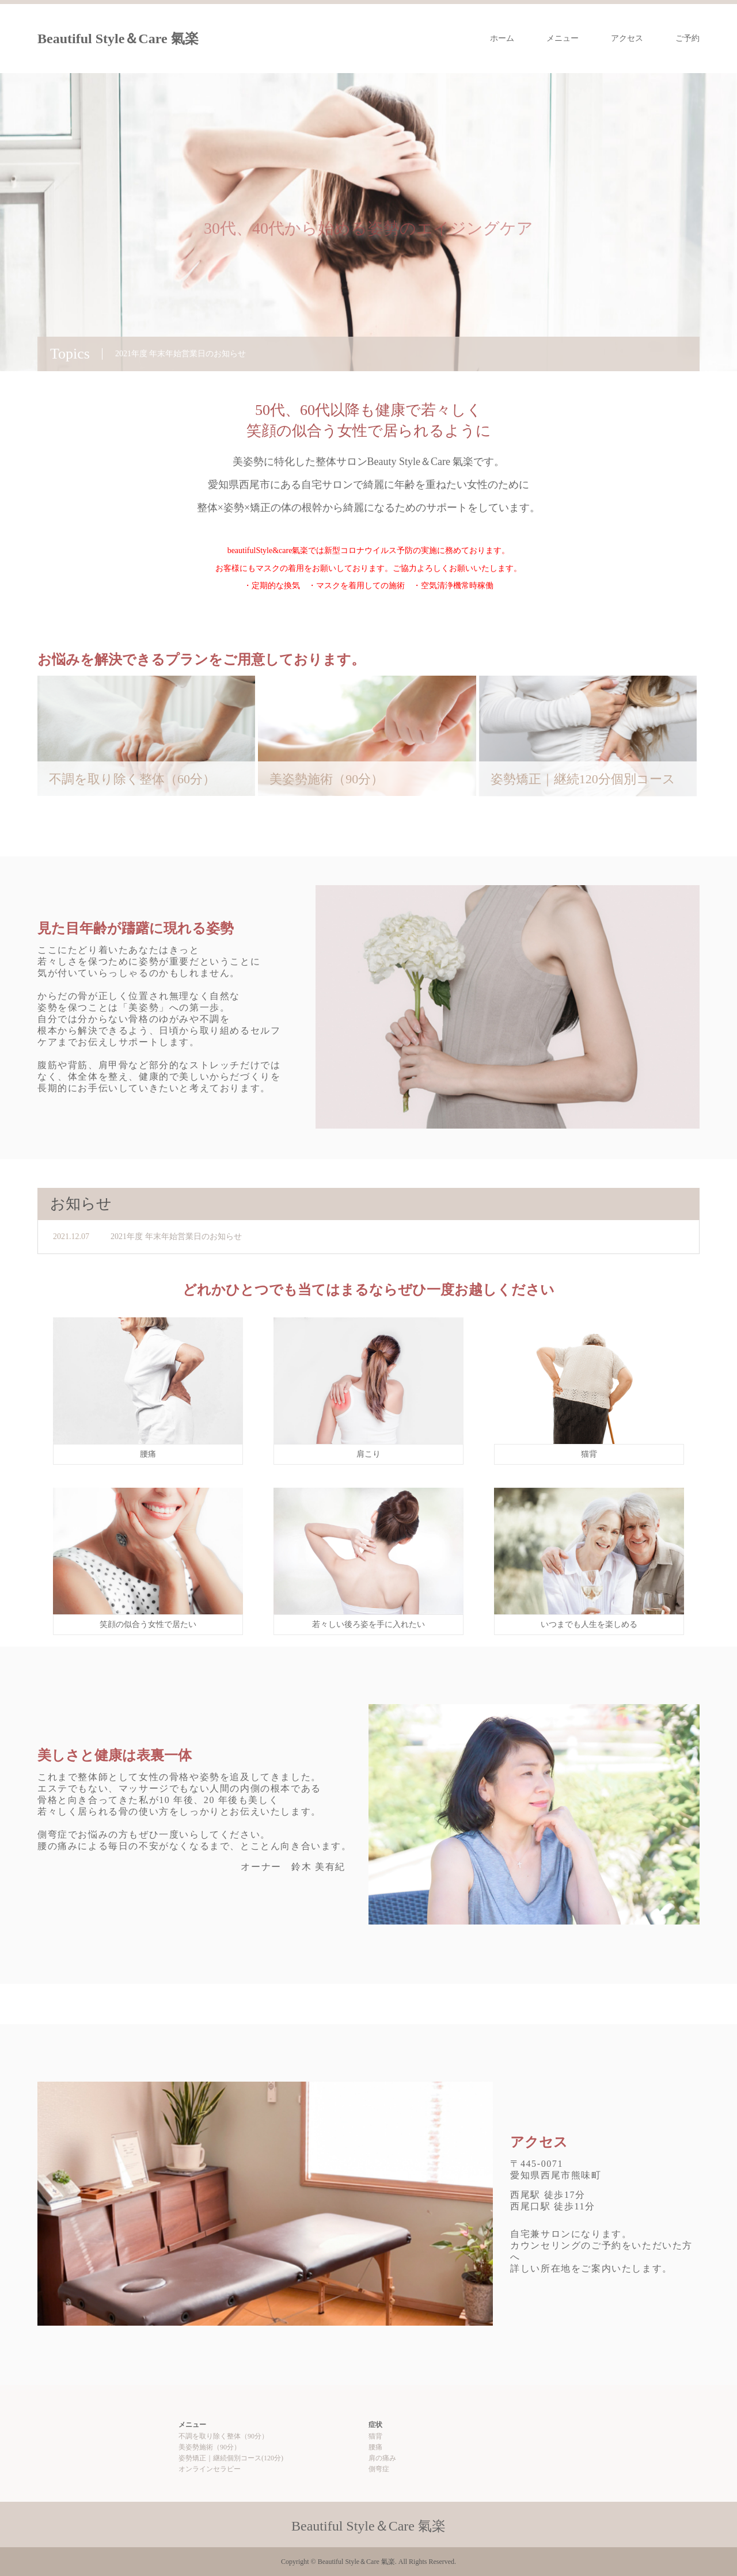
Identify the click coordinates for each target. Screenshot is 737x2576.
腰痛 (375, 2447)
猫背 (375, 2436)
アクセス (627, 38)
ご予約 (687, 38)
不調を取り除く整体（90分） (223, 2436)
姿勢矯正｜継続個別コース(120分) (230, 2458)
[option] (368, 222)
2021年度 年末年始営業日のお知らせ (176, 1236)
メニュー (562, 38)
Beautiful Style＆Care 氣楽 (118, 38)
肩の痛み (382, 2458)
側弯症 (378, 2469)
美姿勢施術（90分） (209, 2447)
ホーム (502, 38)
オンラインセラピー (209, 2469)
